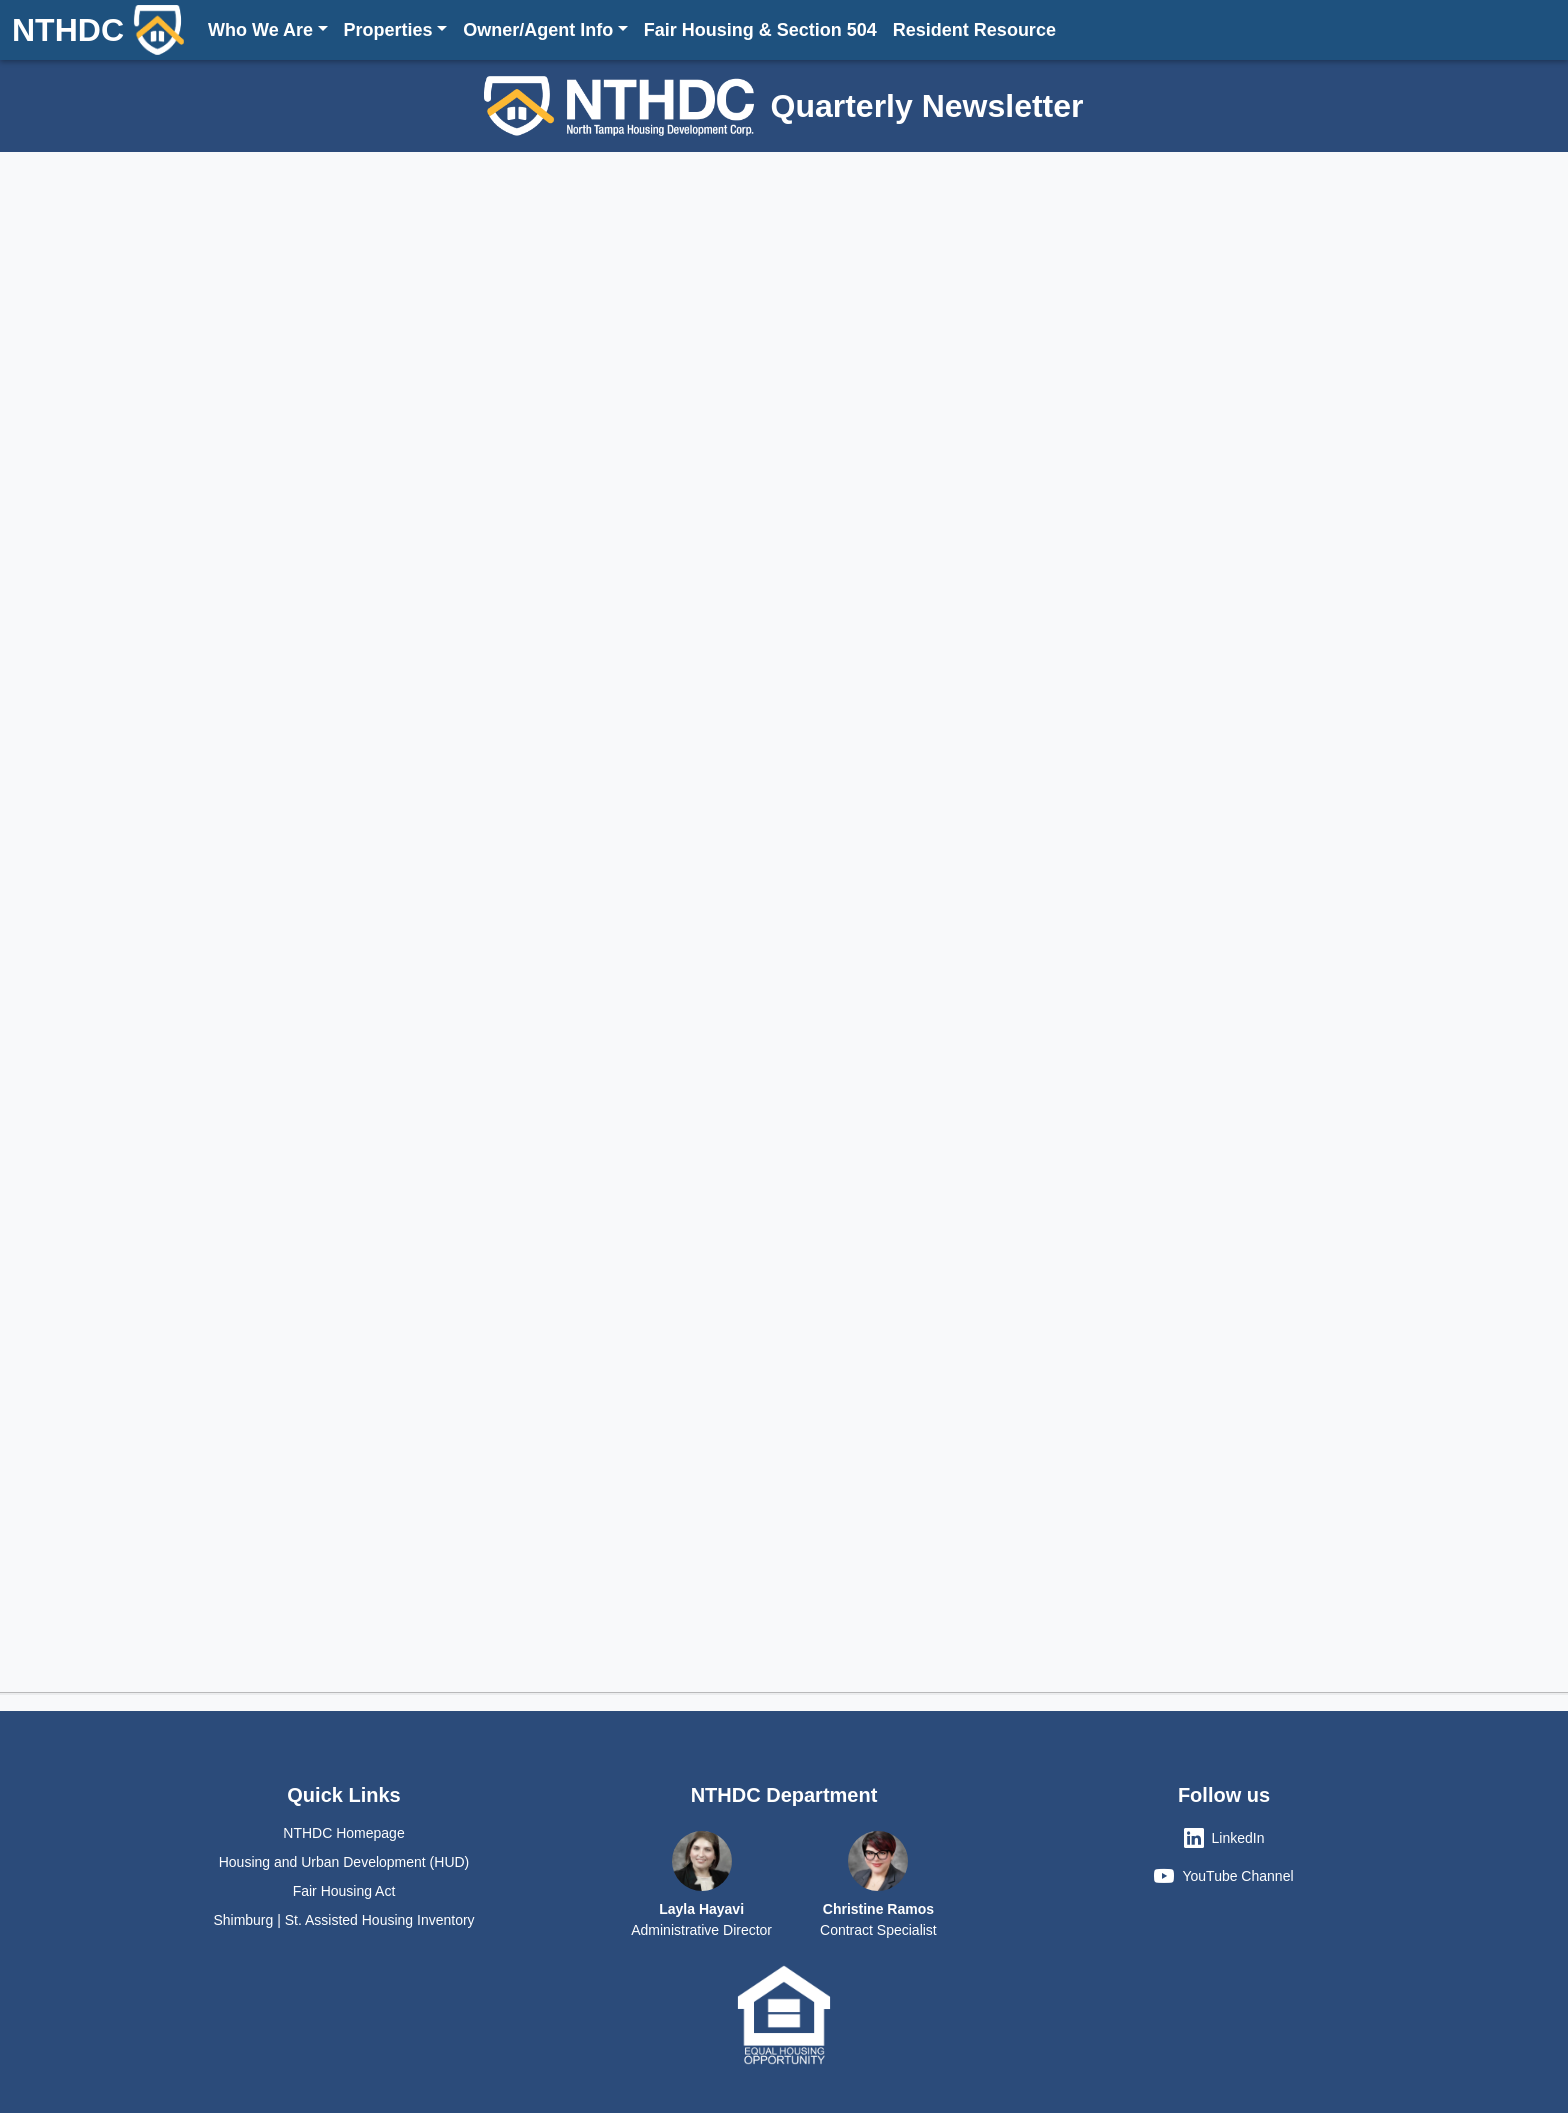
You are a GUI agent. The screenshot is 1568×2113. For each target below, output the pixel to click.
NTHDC (98, 30)
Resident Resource (974, 30)
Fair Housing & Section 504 (760, 30)
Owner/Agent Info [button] (538, 30)
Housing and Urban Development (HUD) (344, 1862)
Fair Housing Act (344, 1891)
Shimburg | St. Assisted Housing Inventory (343, 1920)
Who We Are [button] (260, 30)
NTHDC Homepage (343, 1833)
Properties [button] (388, 30)
